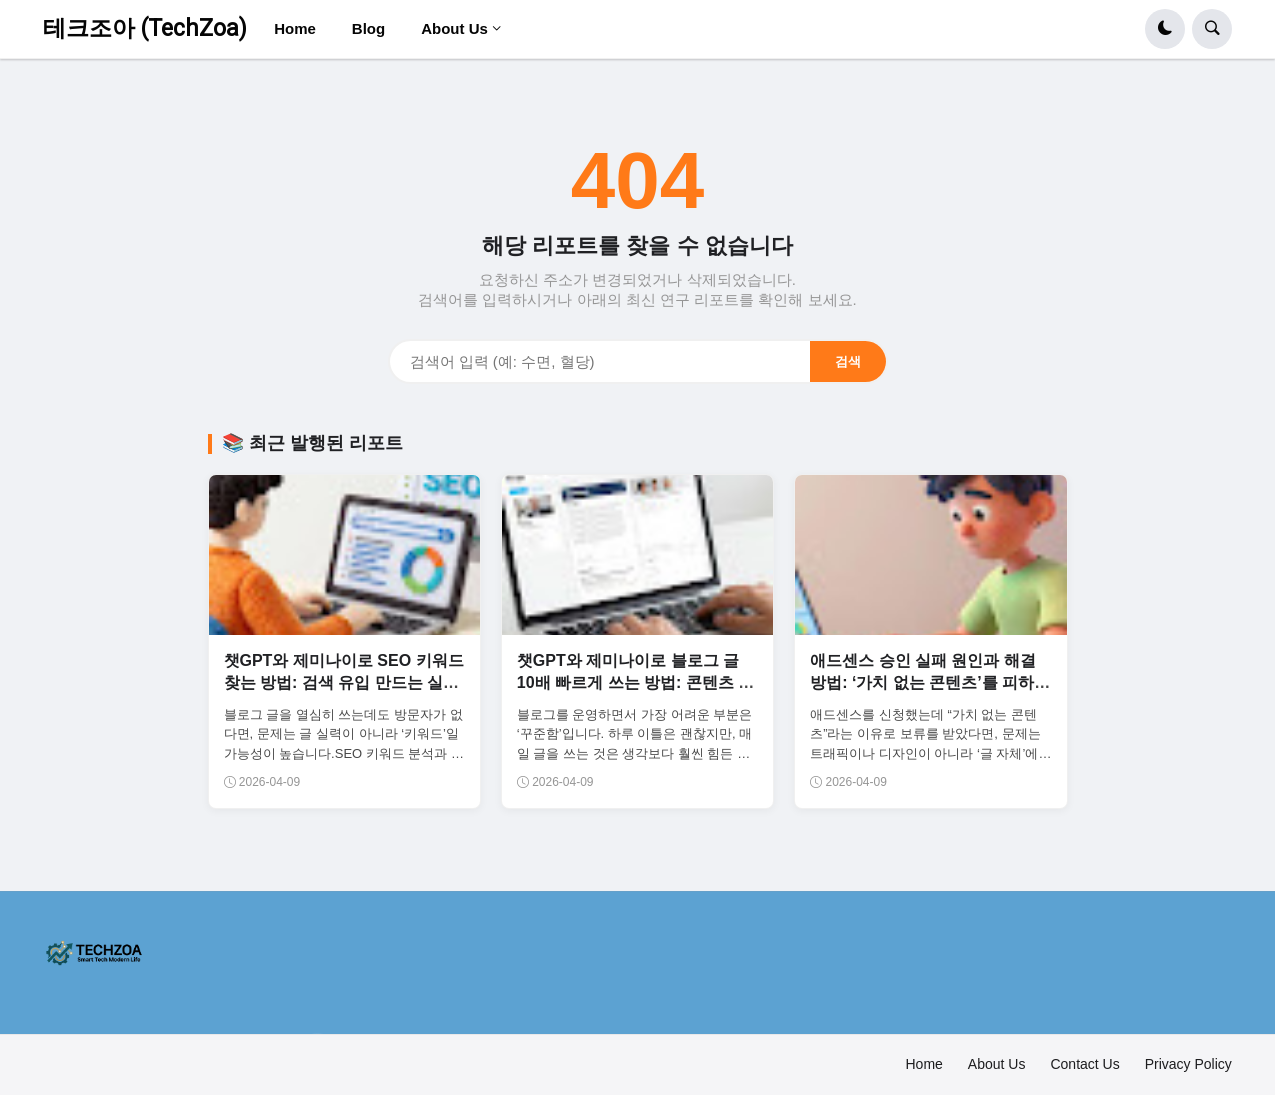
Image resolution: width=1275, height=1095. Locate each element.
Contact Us (1084, 1064)
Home (924, 1064)
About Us (997, 1064)
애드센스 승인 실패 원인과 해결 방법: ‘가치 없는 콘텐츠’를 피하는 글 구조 (930, 683)
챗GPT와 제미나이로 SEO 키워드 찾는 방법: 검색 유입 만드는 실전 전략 (344, 683)
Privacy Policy (1188, 1064)
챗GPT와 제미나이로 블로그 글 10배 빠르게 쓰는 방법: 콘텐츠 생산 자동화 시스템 (635, 683)
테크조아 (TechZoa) (145, 28)
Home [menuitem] (295, 28)
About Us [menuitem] (454, 28)
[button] (1165, 29)
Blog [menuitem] (368, 28)
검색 (848, 361)
